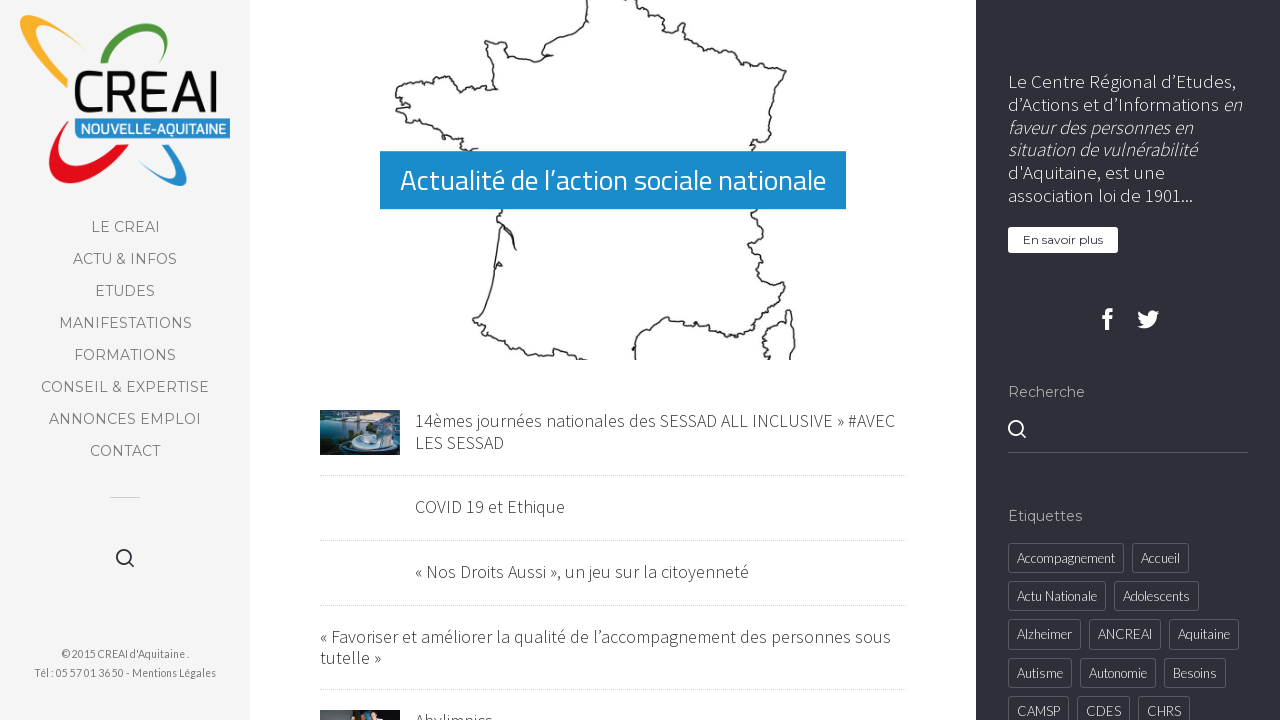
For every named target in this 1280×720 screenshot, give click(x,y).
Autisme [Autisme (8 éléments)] (1040, 673)
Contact (125, 451)
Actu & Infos (125, 259)
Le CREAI (125, 227)
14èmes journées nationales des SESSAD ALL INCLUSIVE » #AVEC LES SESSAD (655, 431)
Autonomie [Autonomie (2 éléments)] (1118, 673)
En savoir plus (1063, 239)
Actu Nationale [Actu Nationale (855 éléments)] (1057, 596)
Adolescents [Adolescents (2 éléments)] (1156, 596)
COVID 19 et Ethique (490, 506)
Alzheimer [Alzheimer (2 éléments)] (1044, 634)
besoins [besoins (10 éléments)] (1195, 673)
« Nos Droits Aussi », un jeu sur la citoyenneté (582, 571)
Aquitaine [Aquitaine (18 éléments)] (1204, 634)
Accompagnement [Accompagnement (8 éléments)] (1066, 558)
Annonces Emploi (125, 419)
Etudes (125, 291)
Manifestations (125, 323)
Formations (125, 355)
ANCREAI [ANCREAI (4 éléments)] (1125, 634)
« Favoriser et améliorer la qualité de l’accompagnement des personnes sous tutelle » (605, 647)
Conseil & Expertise (125, 387)
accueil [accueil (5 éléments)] (1160, 558)
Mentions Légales (174, 673)
